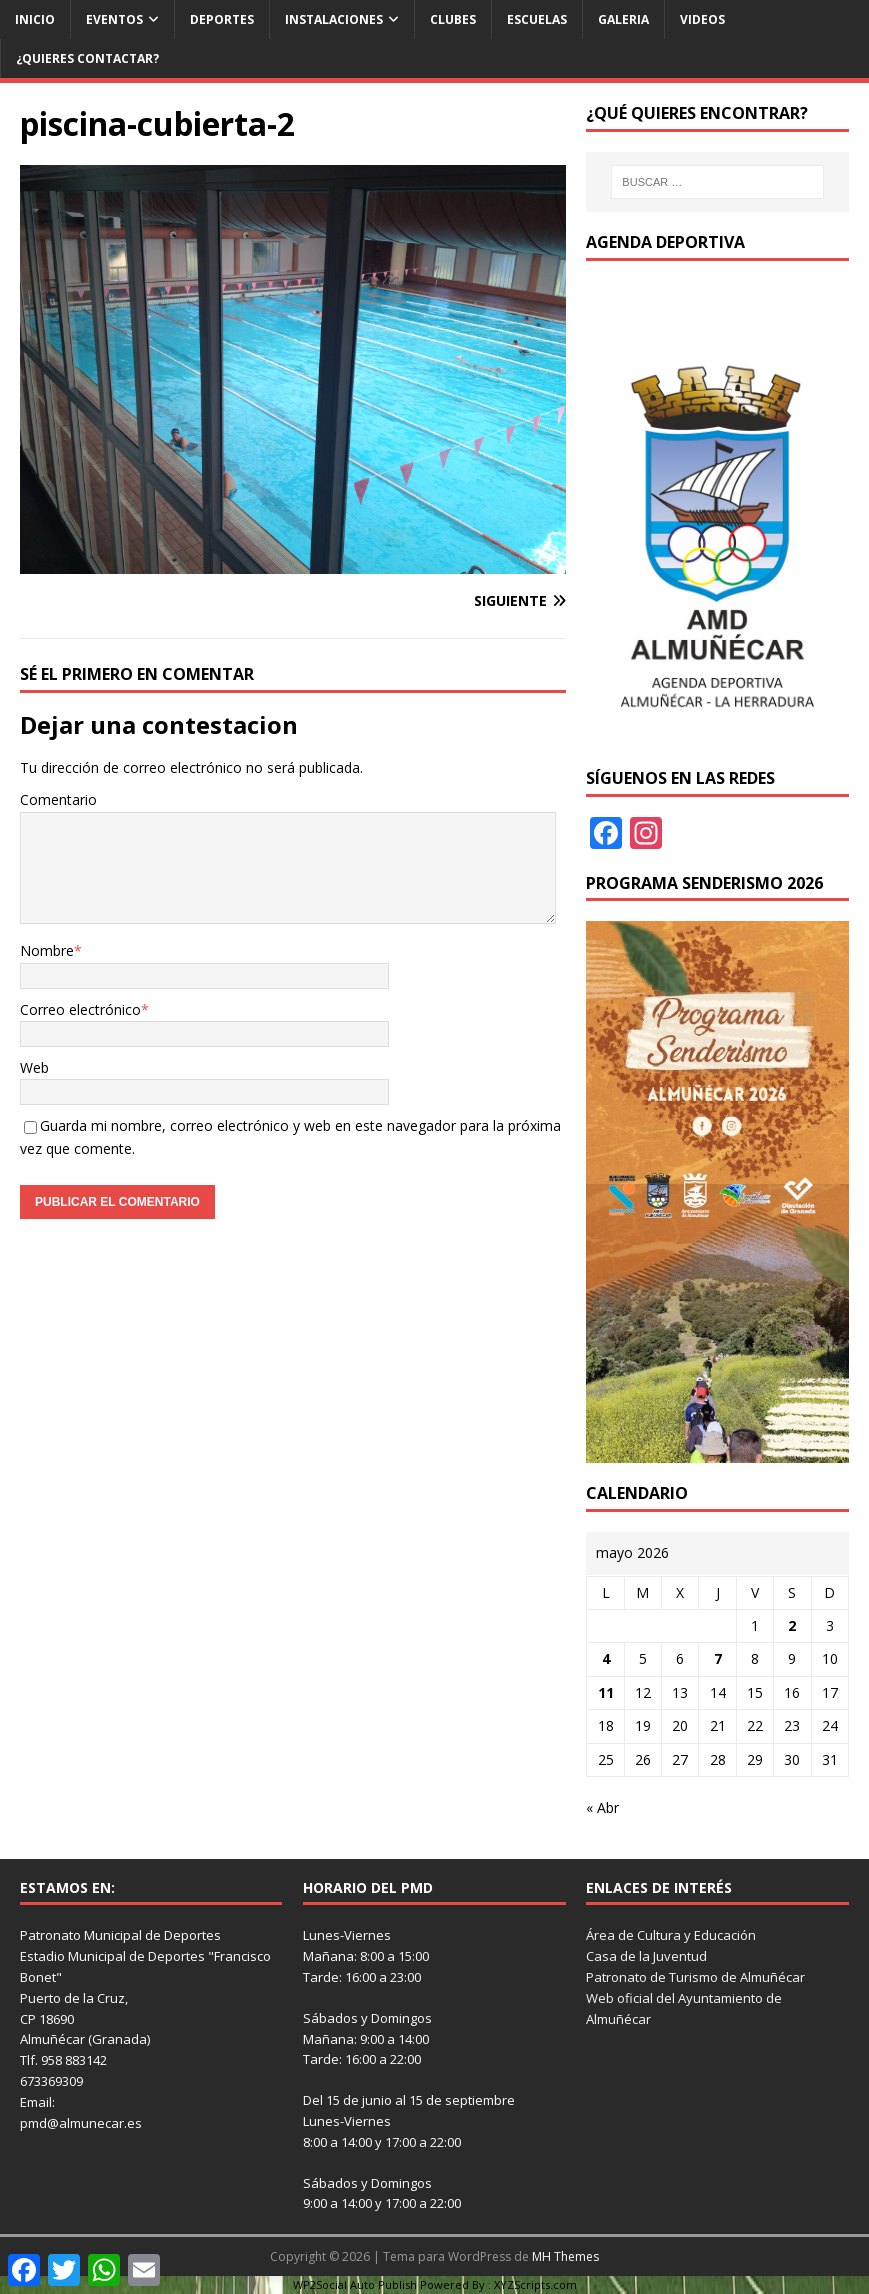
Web (34, 1067)
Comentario (58, 799)
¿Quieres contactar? (87, 58)
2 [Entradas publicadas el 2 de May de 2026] (792, 1625)
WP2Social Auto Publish (355, 2284)
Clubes (453, 19)
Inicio (35, 19)
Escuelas (537, 19)
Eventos (114, 19)
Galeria (623, 19)
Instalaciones (334, 19)
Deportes (222, 19)
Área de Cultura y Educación (671, 1935)
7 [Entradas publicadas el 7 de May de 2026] (718, 1658)
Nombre (47, 950)
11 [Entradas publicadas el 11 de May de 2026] (606, 1692)
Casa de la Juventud (646, 1956)
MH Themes (565, 2256)
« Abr (602, 1807)
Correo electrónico (80, 1009)
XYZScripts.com (535, 2284)
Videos (702, 19)
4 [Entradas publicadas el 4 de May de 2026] (606, 1658)
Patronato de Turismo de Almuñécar (695, 1977)
